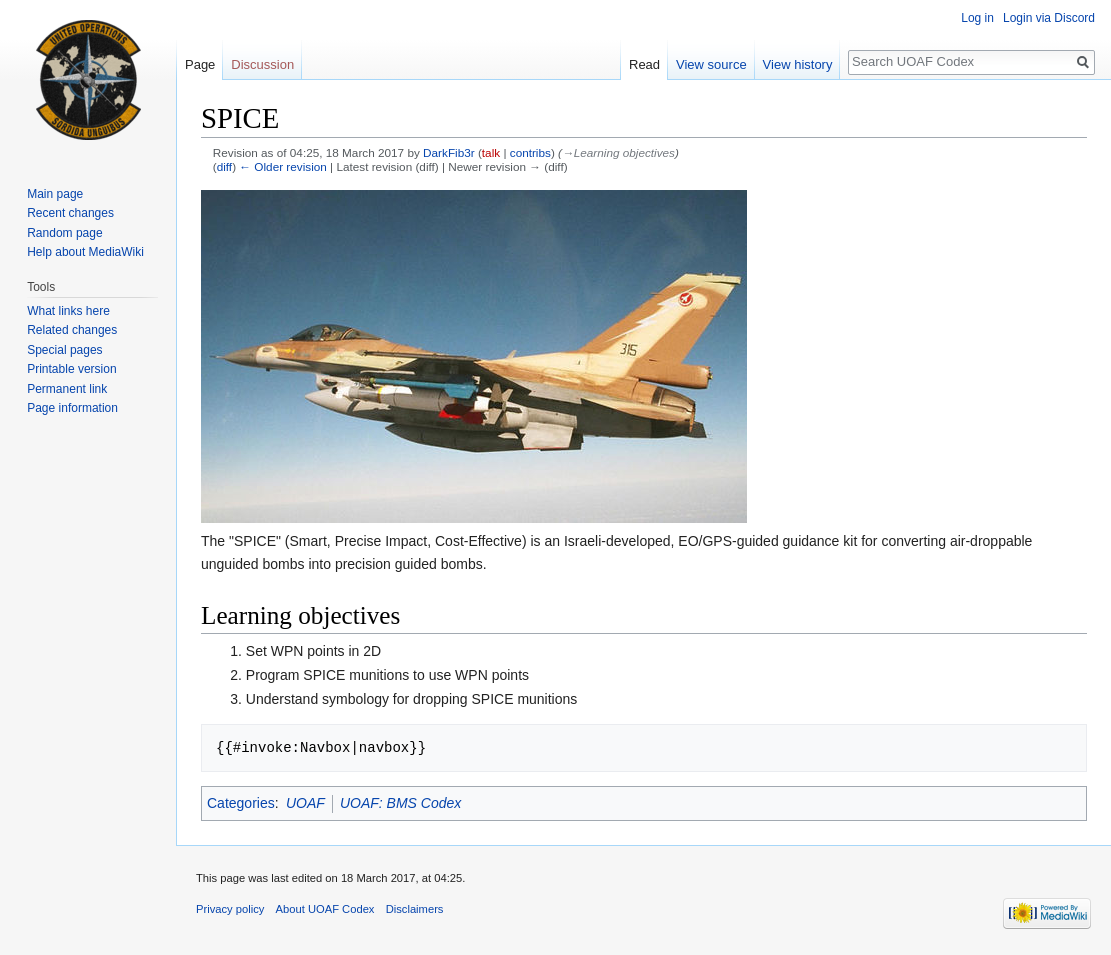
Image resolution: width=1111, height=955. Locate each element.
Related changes (72, 330)
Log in (977, 18)
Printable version (71, 369)
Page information (72, 408)
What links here (68, 311)
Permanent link (67, 389)
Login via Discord (1049, 18)
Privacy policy (230, 909)
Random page (64, 233)
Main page (55, 194)
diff (224, 166)
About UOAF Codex (325, 909)
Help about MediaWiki (85, 252)
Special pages (64, 350)
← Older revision (283, 166)
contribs (530, 152)
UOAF (305, 803)
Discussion (262, 64)
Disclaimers (415, 909)
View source (711, 64)
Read (644, 64)
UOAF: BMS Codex (400, 803)
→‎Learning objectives (618, 152)
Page (200, 64)
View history (798, 64)
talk (491, 152)
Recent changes (70, 213)
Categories (241, 803)
